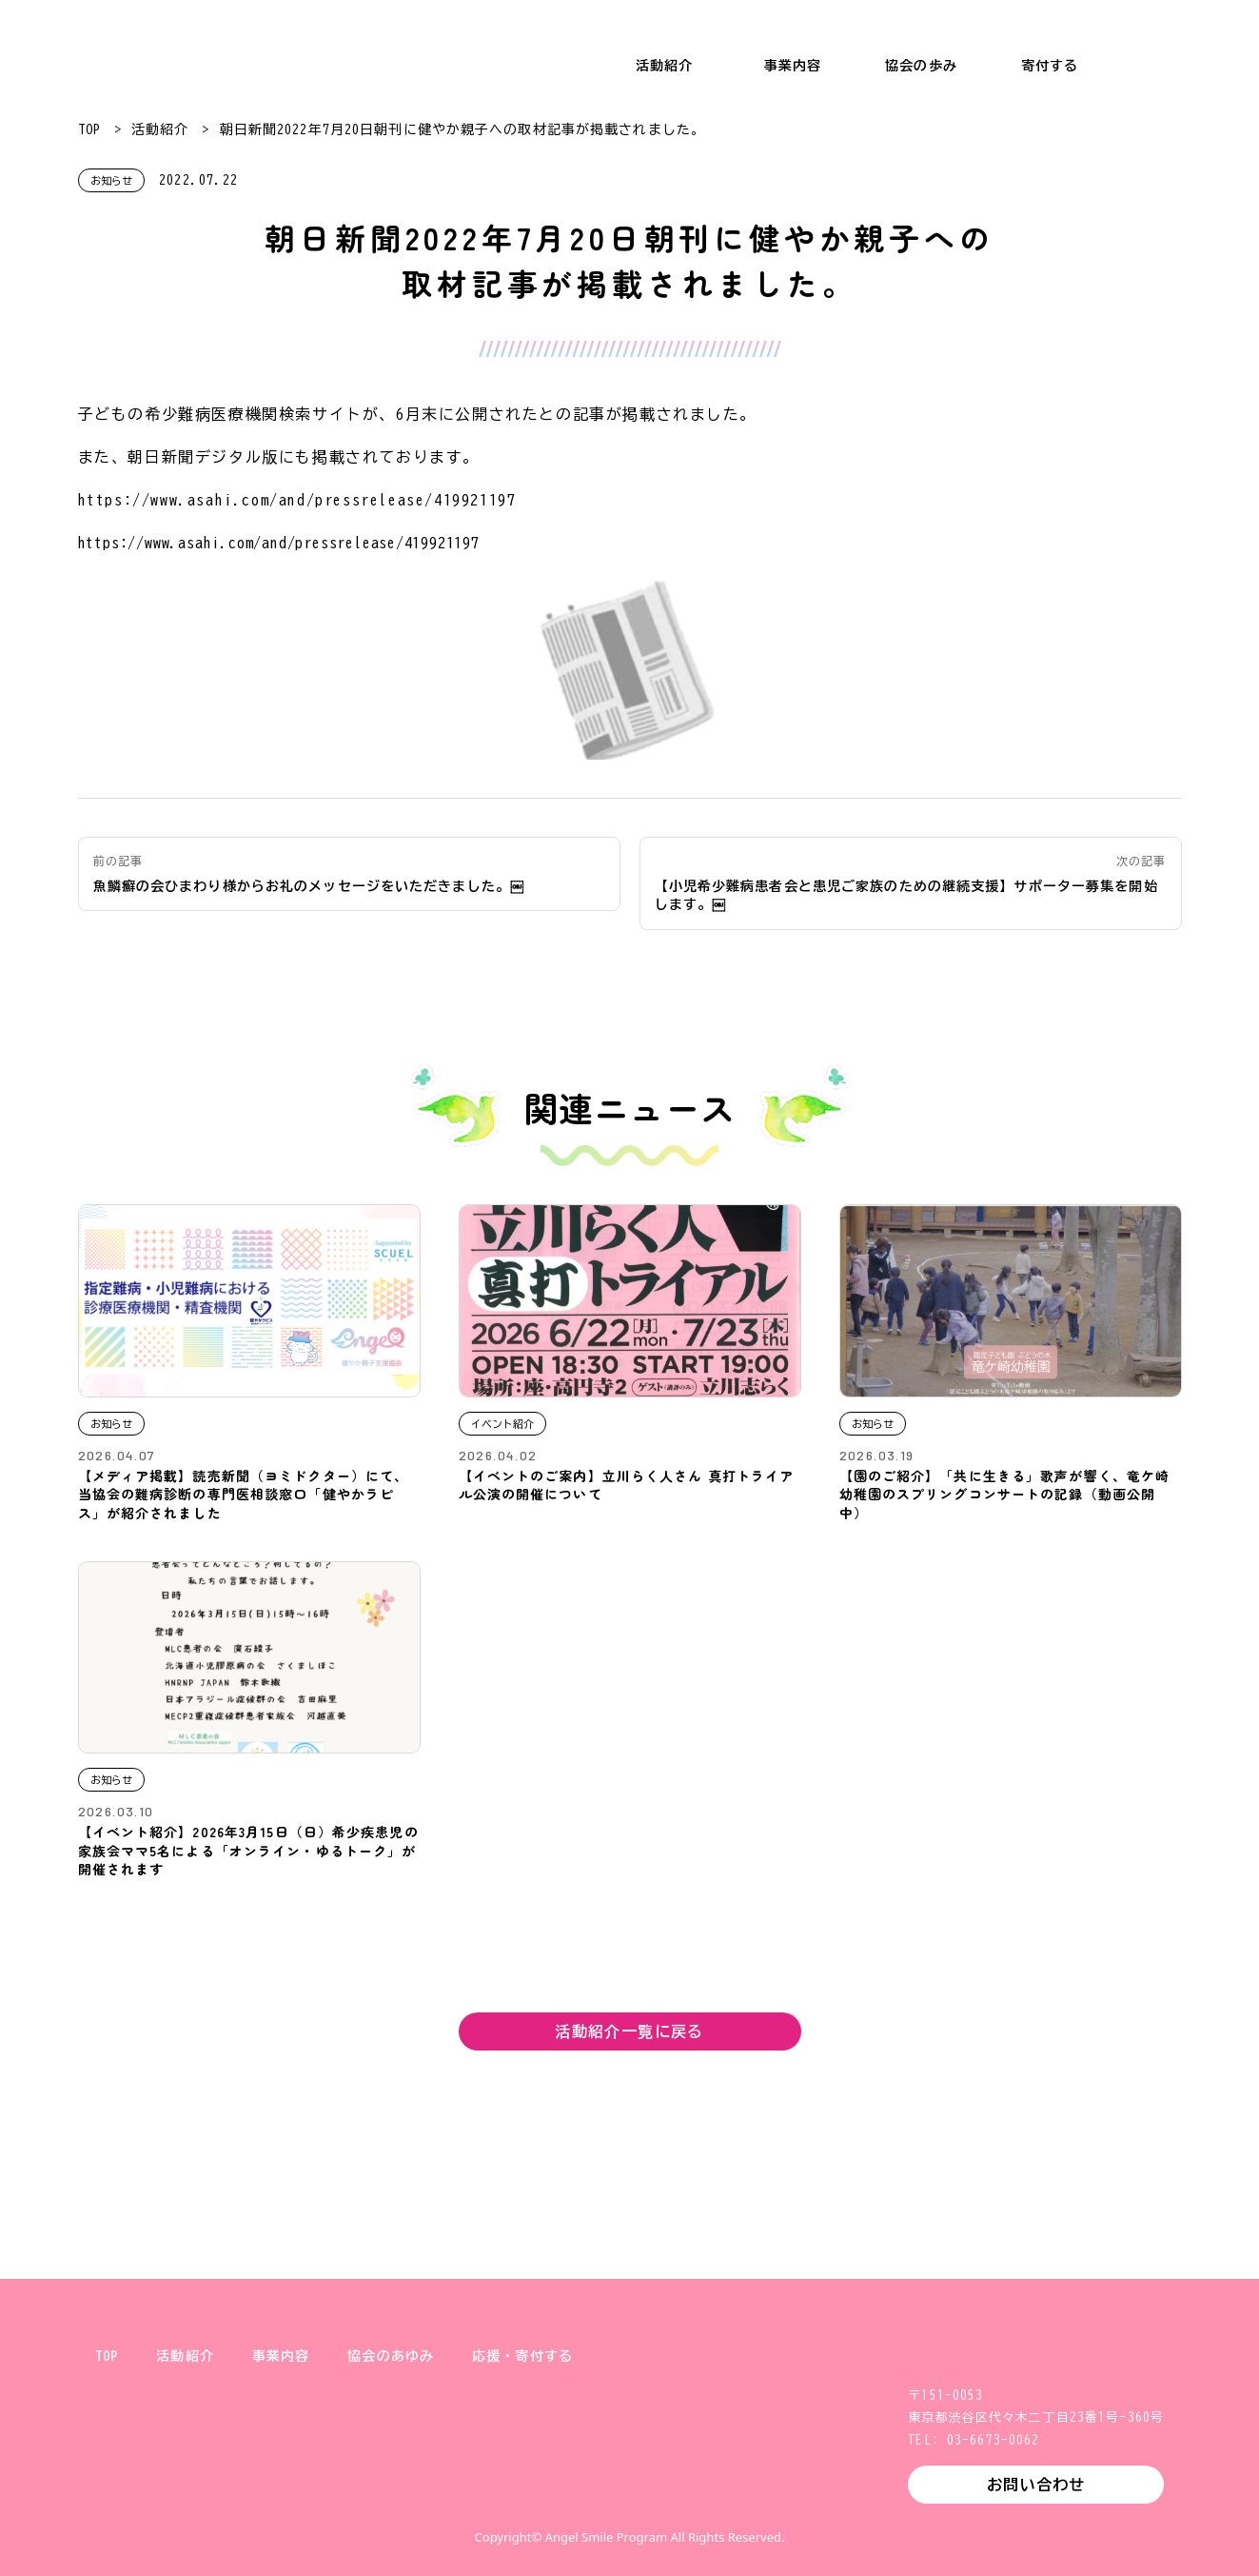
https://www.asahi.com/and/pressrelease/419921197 (297, 499)
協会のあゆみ (390, 2356)
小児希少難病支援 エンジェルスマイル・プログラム (370, 48)
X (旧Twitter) (538, 2494)
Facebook (660, 2494)
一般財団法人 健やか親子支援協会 (114, 48)
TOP (89, 129)
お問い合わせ (1036, 2484)
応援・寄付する (522, 2356)
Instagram (599, 2494)
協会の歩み (921, 65)
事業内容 (792, 65)
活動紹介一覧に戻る (629, 2031)
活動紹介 (664, 65)
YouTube (721, 2494)
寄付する (1049, 65)
